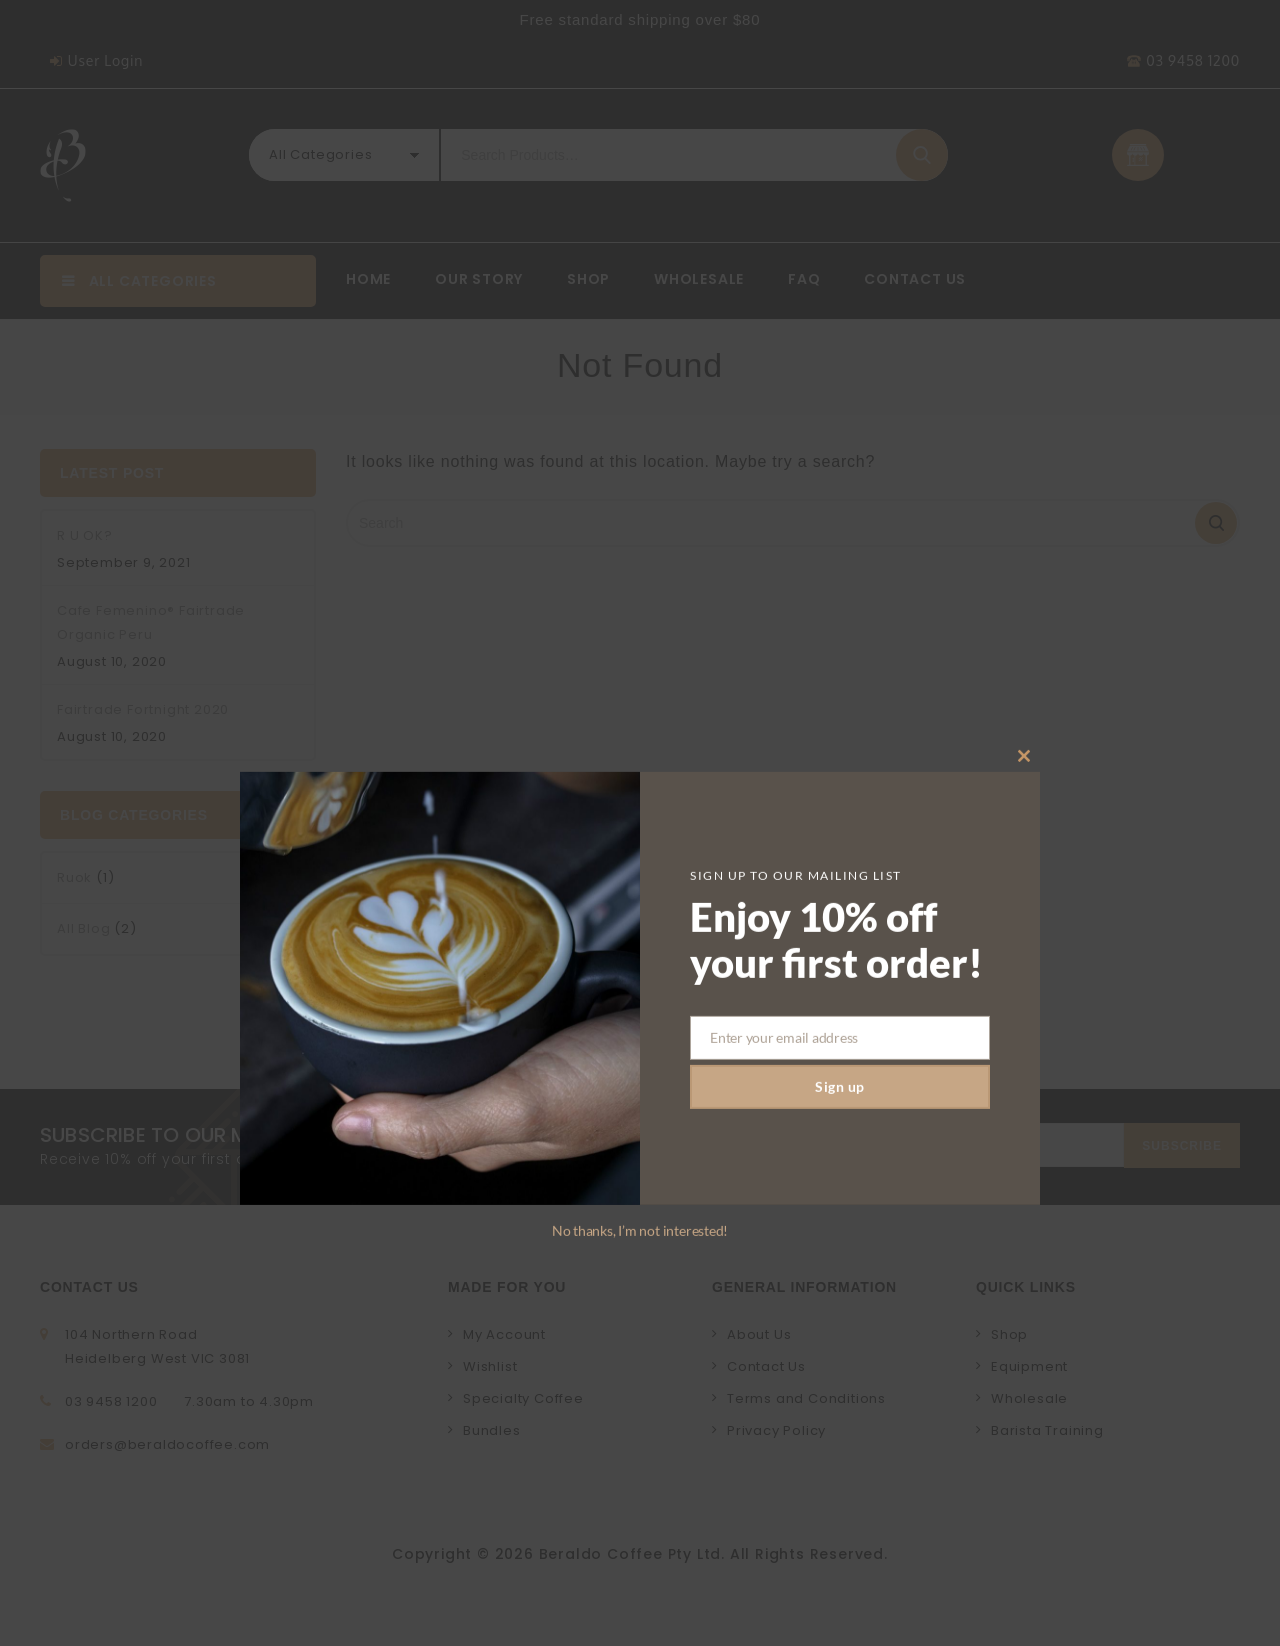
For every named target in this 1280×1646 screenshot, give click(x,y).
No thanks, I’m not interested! (640, 1512)
